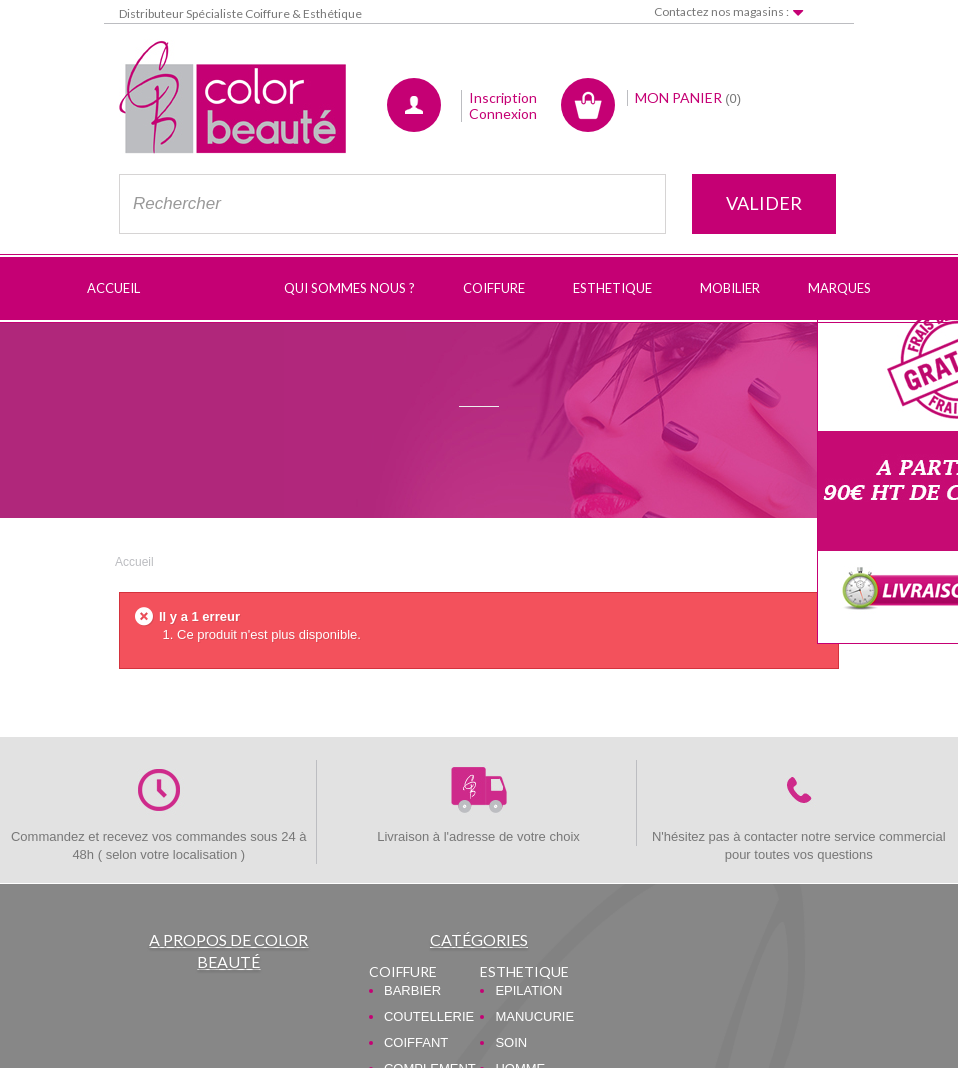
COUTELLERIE (429, 1016)
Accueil (134, 562)
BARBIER (412, 990)
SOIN (511, 1042)
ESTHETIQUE (524, 971)
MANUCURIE (534, 1016)
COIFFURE (403, 971)
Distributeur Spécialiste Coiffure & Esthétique (240, 13)
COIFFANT (416, 1042)
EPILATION (528, 990)
